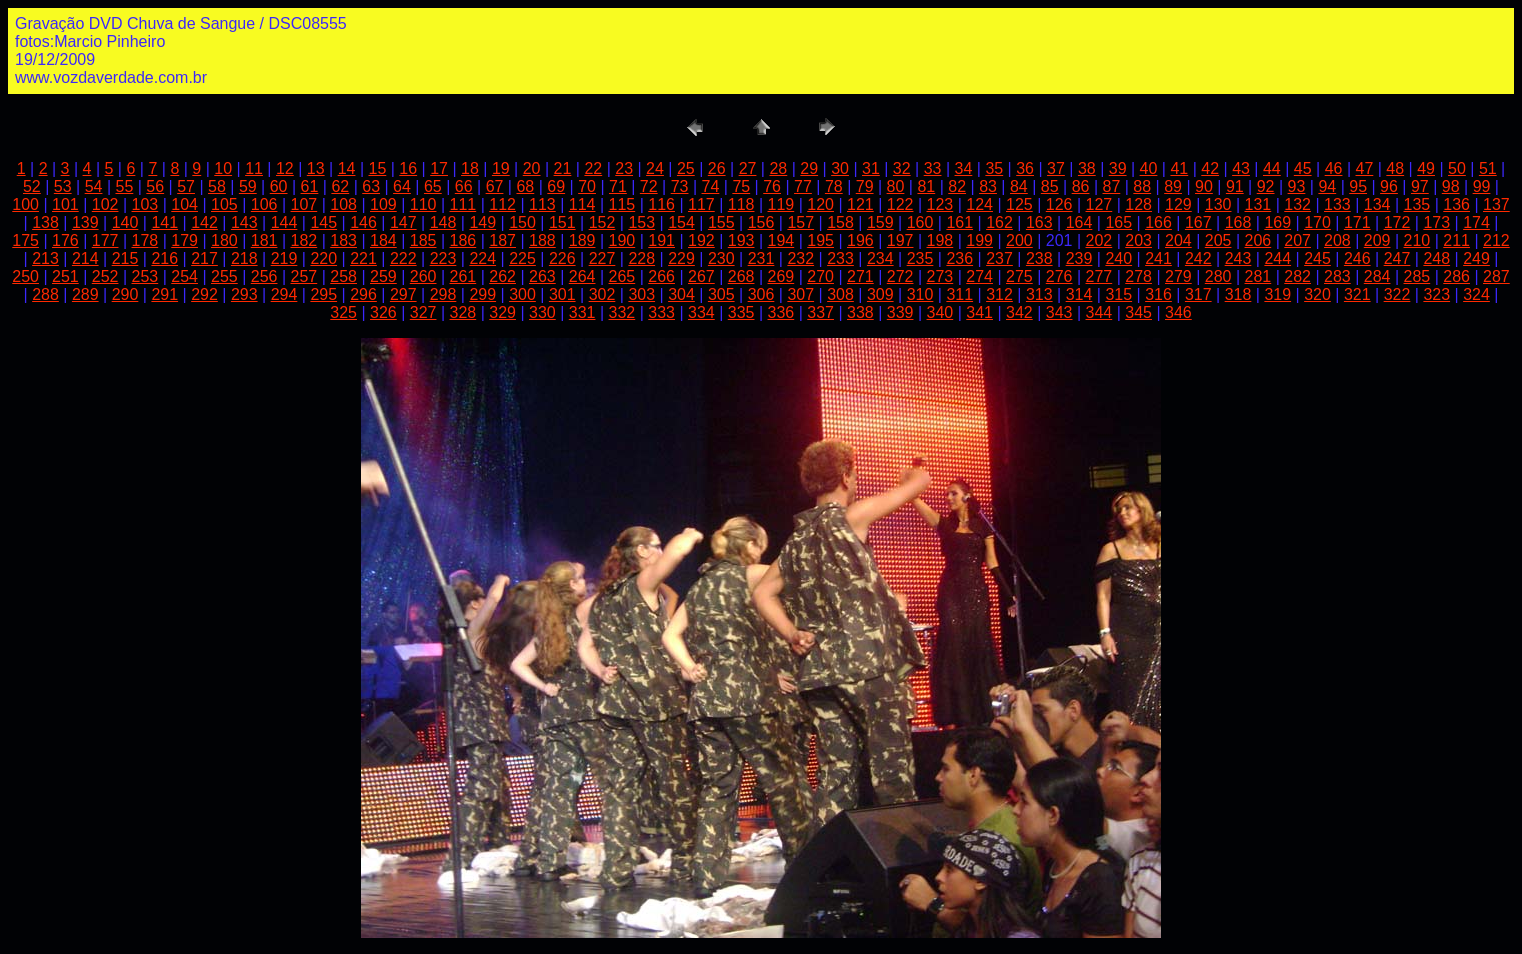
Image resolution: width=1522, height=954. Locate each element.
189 (582, 240)
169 (1277, 222)
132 (1297, 204)
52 (32, 186)
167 (1198, 222)
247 (1397, 258)
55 (125, 186)
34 (964, 168)
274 (979, 276)
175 (25, 240)
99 (1482, 186)
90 (1204, 186)
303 (641, 294)
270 (820, 276)
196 (860, 240)
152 (602, 222)
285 (1417, 276)
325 (343, 312)
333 (661, 312)
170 (1317, 222)
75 (741, 186)
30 (840, 168)
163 (1039, 222)
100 (25, 204)
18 (470, 168)
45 (1303, 168)
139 (85, 222)
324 (1476, 294)
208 (1337, 240)
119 (781, 204)
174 (1476, 222)
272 (900, 276)
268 (741, 276)
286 (1456, 276)
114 (582, 204)
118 (741, 204)
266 (661, 276)
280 (1218, 276)
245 (1317, 258)
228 (641, 258)
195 (820, 240)
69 (556, 186)
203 (1138, 240)
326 (383, 312)
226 (562, 258)
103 (145, 204)
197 (900, 240)
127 (1099, 204)
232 (800, 258)
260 (423, 276)
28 (778, 168)
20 (532, 168)
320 (1317, 294)
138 (45, 222)
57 (186, 186)
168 (1238, 222)
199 (979, 240)
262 (502, 276)
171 (1357, 222)
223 (443, 258)
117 (701, 204)
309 (880, 294)
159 (880, 222)
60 (279, 186)
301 (562, 294)
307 (800, 294)
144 (284, 222)
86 (1081, 186)
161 (959, 222)
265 (622, 276)
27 (748, 168)
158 (840, 222)
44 (1272, 168)
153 (641, 222)
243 (1238, 258)
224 (482, 258)
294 (284, 294)
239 (1079, 258)
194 (781, 240)
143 (244, 222)
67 (495, 186)
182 (304, 240)
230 (721, 258)
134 (1377, 204)
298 (443, 294)
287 (1496, 276)
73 (680, 186)
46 (1334, 168)
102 (105, 204)
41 (1179, 168)
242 (1198, 258)
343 (1059, 312)
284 (1377, 276)
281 (1258, 276)
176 (65, 240)
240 (1118, 258)
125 (1019, 204)
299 (482, 294)
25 (686, 168)
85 (1050, 186)
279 (1178, 276)
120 (820, 204)
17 (439, 168)
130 (1218, 204)
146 (363, 222)
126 (1059, 204)
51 (1488, 168)
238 (1039, 258)
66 (464, 186)
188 (542, 240)
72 (649, 186)
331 (582, 312)
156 (761, 222)
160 (920, 222)
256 (264, 276)
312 (999, 294)
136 (1456, 204)
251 (65, 276)
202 (1099, 240)
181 (264, 240)
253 (145, 276)
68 (525, 186)
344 (1099, 312)
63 (371, 186)
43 (1241, 168)
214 (85, 258)
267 (701, 276)
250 (25, 276)
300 (522, 294)
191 (661, 240)
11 (254, 168)
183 (343, 240)
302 (602, 294)
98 (1451, 186)
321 (1357, 294)
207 (1297, 240)
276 (1059, 276)
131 (1258, 204)
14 (347, 168)
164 (1079, 222)
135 (1417, 204)
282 (1297, 276)
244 (1277, 258)
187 (502, 240)
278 (1138, 276)
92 (1266, 186)
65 (433, 186)
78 (834, 186)
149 (482, 222)
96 (1389, 186)
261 (463, 276)
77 (803, 186)
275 (1019, 276)
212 (1496, 240)
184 (383, 240)
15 (378, 168)
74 (711, 186)
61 (310, 186)
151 (562, 222)
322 (1397, 294)
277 (1099, 276)
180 (224, 240)
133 (1337, 204)
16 (408, 168)
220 (323, 258)
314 (1079, 294)
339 (900, 312)
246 (1357, 258)
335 (741, 312)
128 (1138, 204)
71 (618, 186)
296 (363, 294)
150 (522, 222)
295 (323, 294)
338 (860, 312)
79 (865, 186)
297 (403, 294)
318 (1238, 294)
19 (501, 168)
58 (217, 186)
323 (1436, 294)
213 (45, 258)
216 (164, 258)
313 (1039, 294)
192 (701, 240)
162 (999, 222)
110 (423, 204)
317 (1198, 294)
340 (940, 312)
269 (781, 276)
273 (940, 276)
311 (959, 294)
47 (1365, 168)
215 (125, 258)
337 (820, 312)
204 (1178, 240)
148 (443, 222)
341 (979, 312)
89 (1173, 186)
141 (164, 222)
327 (423, 312)
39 (1118, 168)
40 (1149, 168)
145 (323, 222)
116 (661, 204)
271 (860, 276)
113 (542, 204)
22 (593, 168)
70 (587, 186)
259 (383, 276)
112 (502, 204)
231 (761, 258)
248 (1436, 258)
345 (1138, 312)
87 (1112, 186)
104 (184, 204)
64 (402, 186)
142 (204, 222)
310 (920, 294)
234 (880, 258)
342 (1019, 312)
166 (1158, 222)
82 (957, 186)
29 (809, 168)
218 (244, 258)
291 (164, 294)
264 (582, 276)
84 (1019, 186)
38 (1087, 168)
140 (125, 222)
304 (681, 294)
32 (902, 168)
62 (340, 186)
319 (1277, 294)
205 (1218, 240)
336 (781, 312)
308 (840, 294)
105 (224, 204)
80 (896, 186)
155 (721, 222)
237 (999, 258)
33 (933, 168)
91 (1235, 186)
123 (940, 204)
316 (1158, 294)
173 (1436, 222)
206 (1258, 240)
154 (681, 222)
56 (155, 186)
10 (223, 168)
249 (1476, 258)
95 (1358, 186)
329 (502, 312)
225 (522, 258)
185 (423, 240)
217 (204, 258)
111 (463, 204)
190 (622, 240)
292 (204, 294)
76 (772, 186)
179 (184, 240)
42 (1210, 168)
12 (285, 168)
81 (926, 186)
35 (994, 168)
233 (840, 258)
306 (761, 294)
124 (979, 204)
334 (701, 312)
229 (681, 258)
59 (248, 186)
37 (1056, 168)
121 (860, 204)
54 (94, 186)
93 (1297, 186)
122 (900, 204)
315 (1118, 294)
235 (920, 258)
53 (63, 186)
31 (871, 168)
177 (105, 240)
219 (284, 258)
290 (125, 294)
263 (542, 276)
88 (1142, 186)
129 (1178, 204)
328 (463, 312)
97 (1420, 186)
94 (1327, 186)
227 (602, 258)
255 (224, 276)
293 (244, 294)
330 (542, 312)
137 (1496, 204)
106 (264, 204)
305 (721, 294)
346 (1178, 312)
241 (1158, 258)
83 (988, 186)
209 (1377, 240)
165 (1118, 222)
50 (1457, 168)
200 (1019, 240)
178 (145, 240)
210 (1417, 240)
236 (959, 258)
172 (1397, 222)
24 (655, 168)
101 (65, 204)
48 (1395, 168)
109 (383, 204)
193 (741, 240)
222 (403, 258)
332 (622, 312)
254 (184, 276)
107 (304, 204)
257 (304, 276)
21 (563, 168)
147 (403, 222)
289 (85, 294)
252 (105, 276)
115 (622, 204)
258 (343, 276)
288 (45, 294)
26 (717, 168)
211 (1456, 240)
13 (316, 168)
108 (343, 204)
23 (624, 168)
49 (1426, 168)
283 (1337, 276)
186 (463, 240)
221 (363, 258)
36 (1025, 168)
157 (800, 222)
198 (940, 240)
